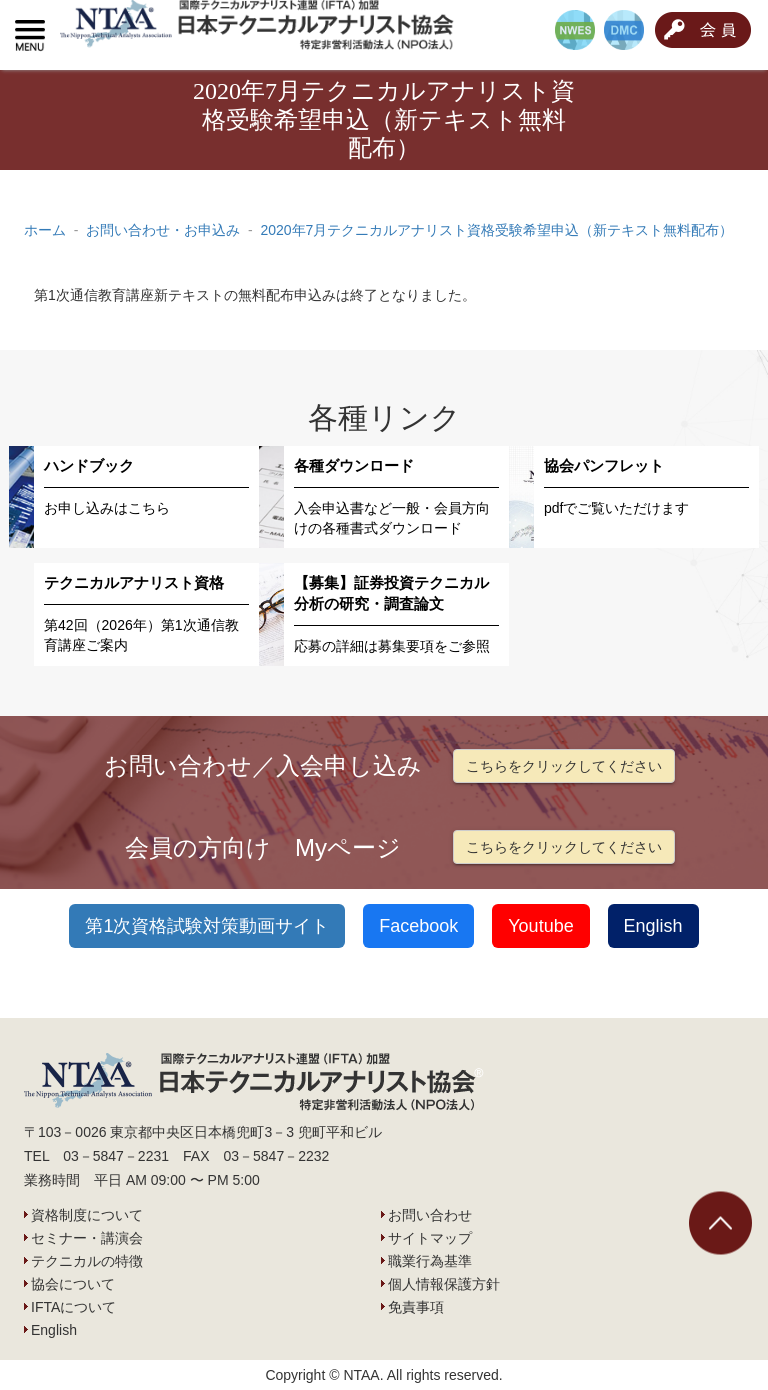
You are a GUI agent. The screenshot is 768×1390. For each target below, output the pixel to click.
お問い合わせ (430, 1215)
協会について (73, 1284)
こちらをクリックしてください (564, 766)
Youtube (540, 926)
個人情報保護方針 (444, 1284)
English (653, 926)
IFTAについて (73, 1307)
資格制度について (87, 1215)
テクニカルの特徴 (87, 1261)
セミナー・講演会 (87, 1238)
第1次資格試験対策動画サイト (207, 926)
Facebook (418, 926)
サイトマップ (430, 1238)
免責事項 (416, 1307)
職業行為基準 (430, 1261)
